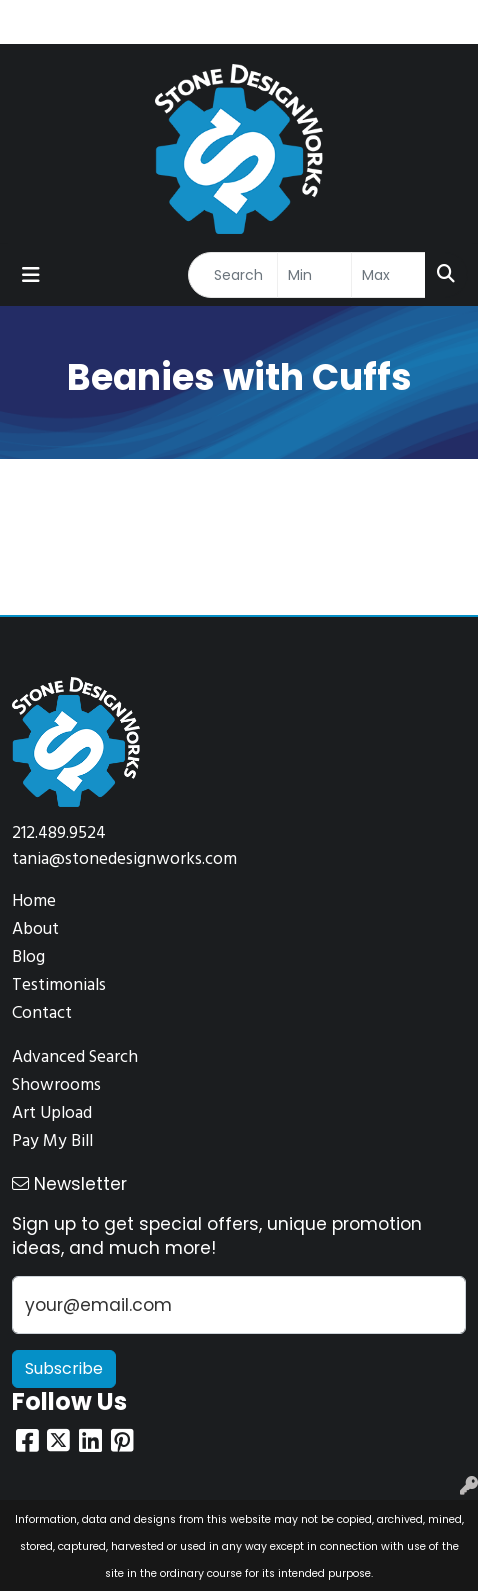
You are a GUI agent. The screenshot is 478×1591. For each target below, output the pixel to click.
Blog (28, 957)
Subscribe (64, 1368)
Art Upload (52, 1113)
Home (34, 901)
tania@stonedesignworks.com (124, 859)
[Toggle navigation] (31, 275)
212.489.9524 (59, 833)
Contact (42, 1013)
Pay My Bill (52, 1141)
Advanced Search (75, 1057)
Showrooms (56, 1085)
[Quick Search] (233, 275)
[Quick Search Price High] (388, 275)
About (35, 929)
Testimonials (59, 985)
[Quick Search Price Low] (314, 275)
